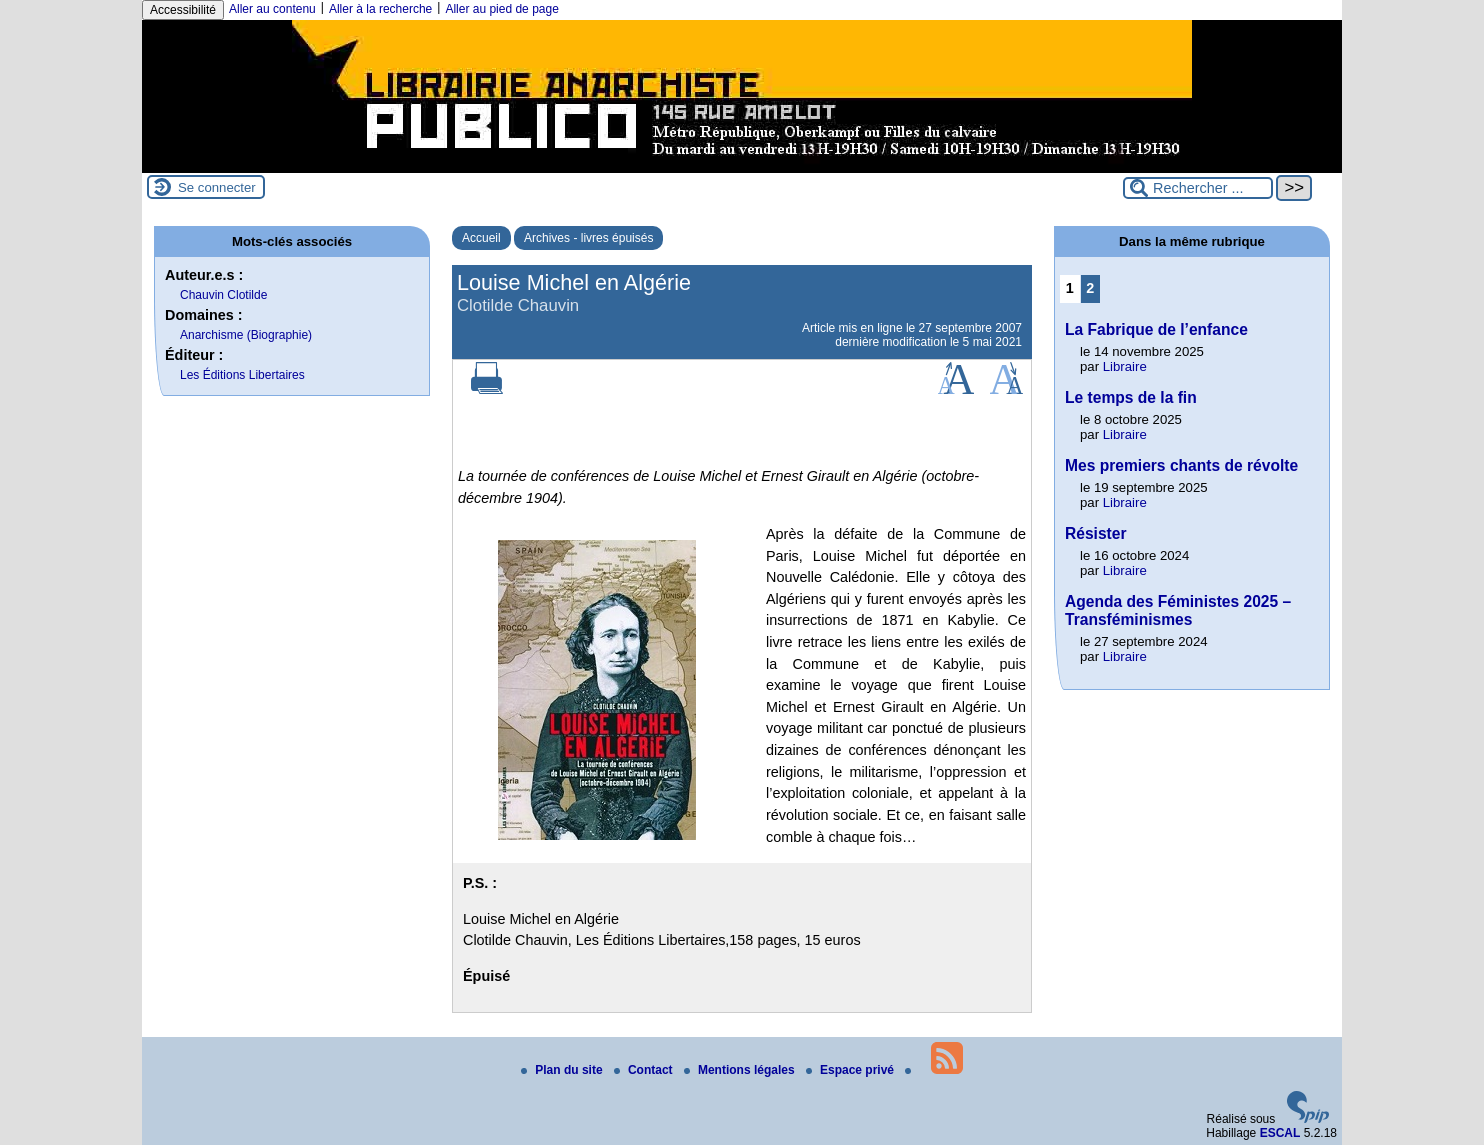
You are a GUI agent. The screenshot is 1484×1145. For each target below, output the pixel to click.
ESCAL (1280, 1133)
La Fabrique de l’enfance (1156, 329)
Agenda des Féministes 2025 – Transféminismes (1178, 610)
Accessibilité (183, 10)
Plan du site (563, 1070)
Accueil (481, 238)
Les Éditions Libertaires (242, 375)
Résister (1096, 533)
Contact (645, 1070)
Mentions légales (741, 1070)
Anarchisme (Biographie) (246, 335)
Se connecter (217, 187)
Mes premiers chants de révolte (1181, 465)
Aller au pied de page (501, 9)
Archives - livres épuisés (588, 238)
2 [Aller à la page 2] (1090, 288)
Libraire (1125, 366)
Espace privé (851, 1070)
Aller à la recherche (380, 9)
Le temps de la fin (1131, 397)
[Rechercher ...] (1198, 188)
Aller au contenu (272, 9)
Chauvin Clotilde (223, 295)
